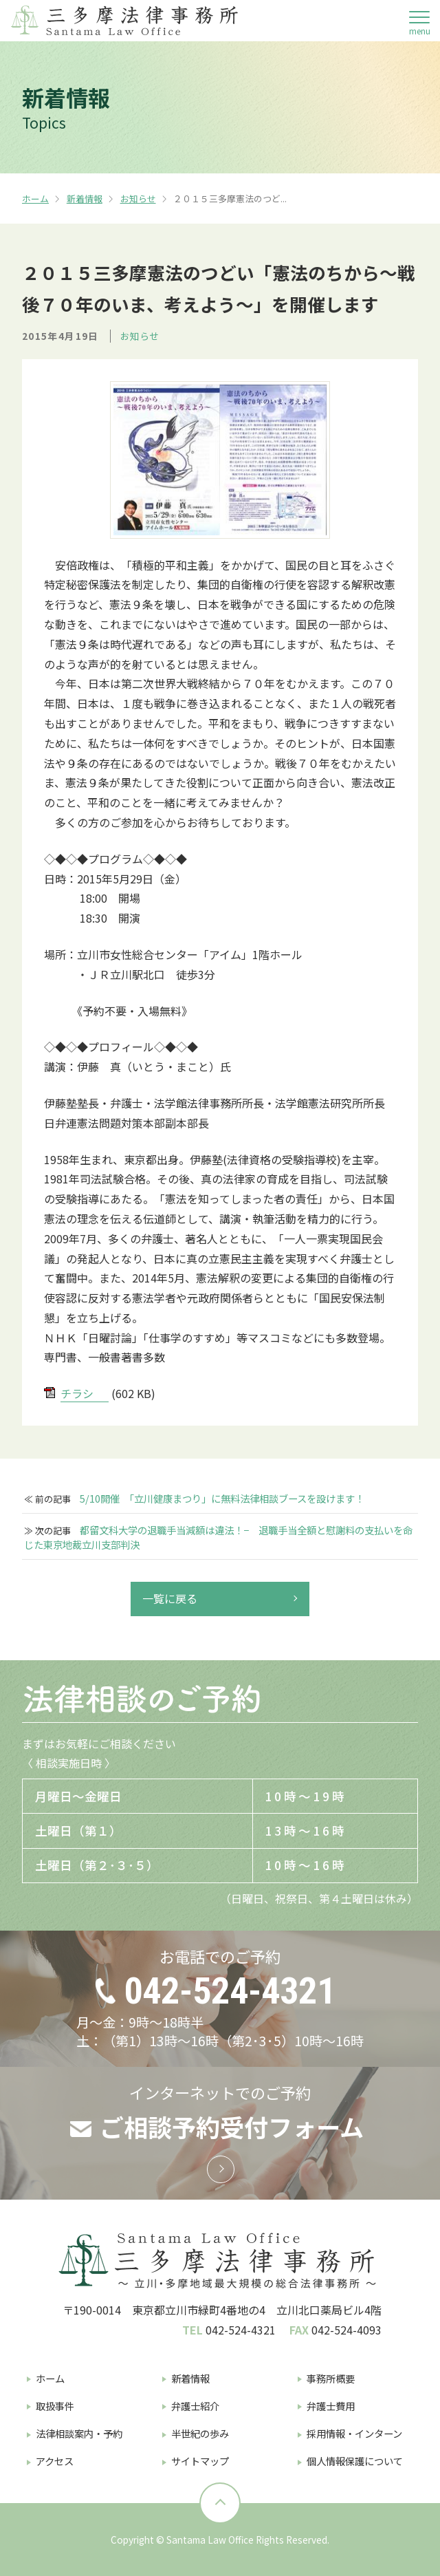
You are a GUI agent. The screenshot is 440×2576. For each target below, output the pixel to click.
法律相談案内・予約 (79, 2433)
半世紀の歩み (200, 2433)
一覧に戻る (169, 1598)
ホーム (35, 198)
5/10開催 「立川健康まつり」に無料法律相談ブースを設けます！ (222, 1498)
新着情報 (84, 198)
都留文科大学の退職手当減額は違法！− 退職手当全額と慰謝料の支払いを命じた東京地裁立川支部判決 (218, 1537)
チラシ (77, 1393)
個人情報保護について (355, 2461)
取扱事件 (55, 2405)
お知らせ (138, 198)
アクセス (55, 2461)
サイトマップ (200, 2461)
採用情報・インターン (354, 2433)
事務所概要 (331, 2378)
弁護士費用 (331, 2405)
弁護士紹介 (195, 2405)
